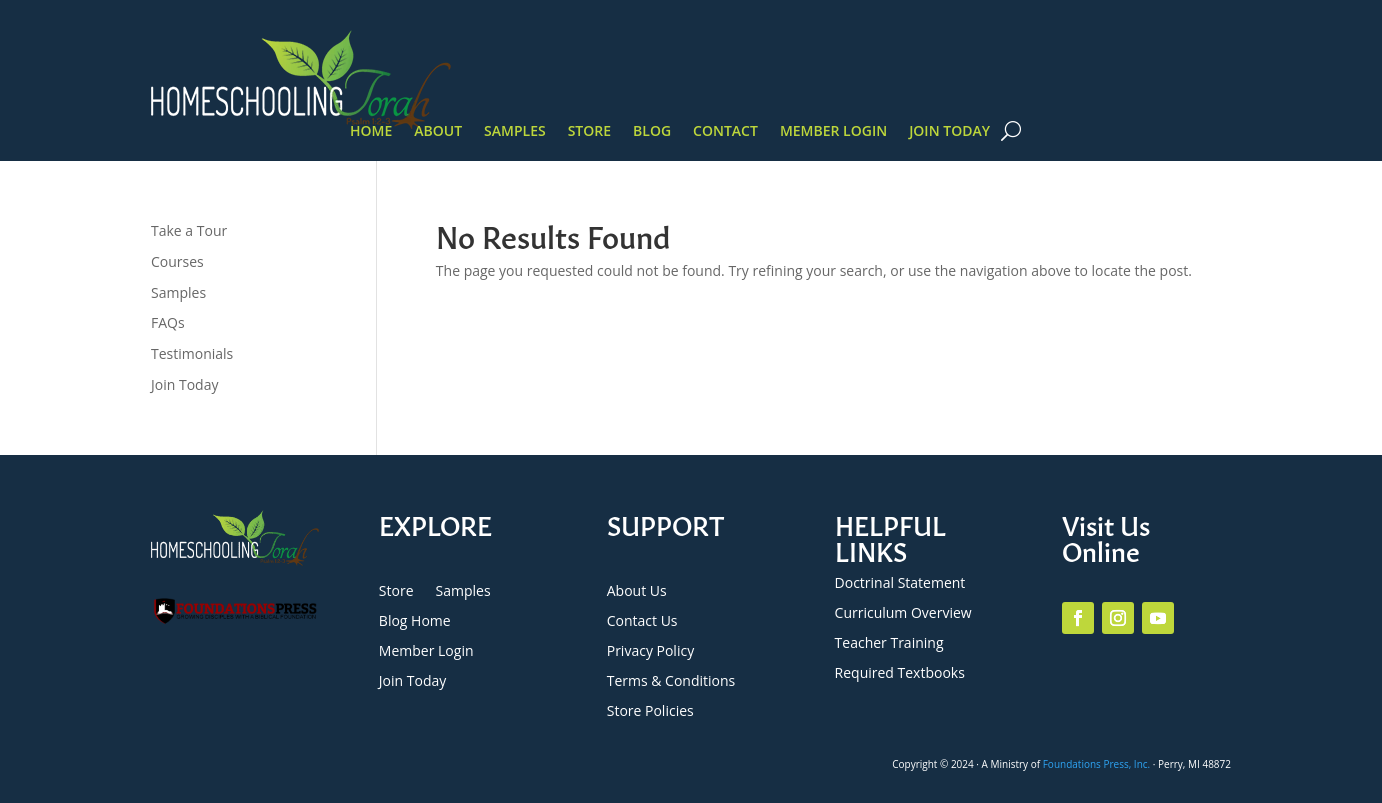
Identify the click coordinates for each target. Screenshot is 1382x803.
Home (371, 132)
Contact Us (642, 622)
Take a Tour (189, 230)
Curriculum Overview (903, 614)
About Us (637, 592)
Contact (725, 132)
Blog (652, 132)
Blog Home (415, 622)
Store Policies (650, 712)
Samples (515, 132)
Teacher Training (889, 644)
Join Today (949, 132)
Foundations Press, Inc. (1097, 764)
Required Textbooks (900, 674)
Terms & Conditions (671, 682)
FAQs (168, 322)
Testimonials (192, 353)
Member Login (833, 132)
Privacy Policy (650, 652)
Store (589, 132)
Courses (177, 261)
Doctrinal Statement (900, 584)
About (438, 132)
